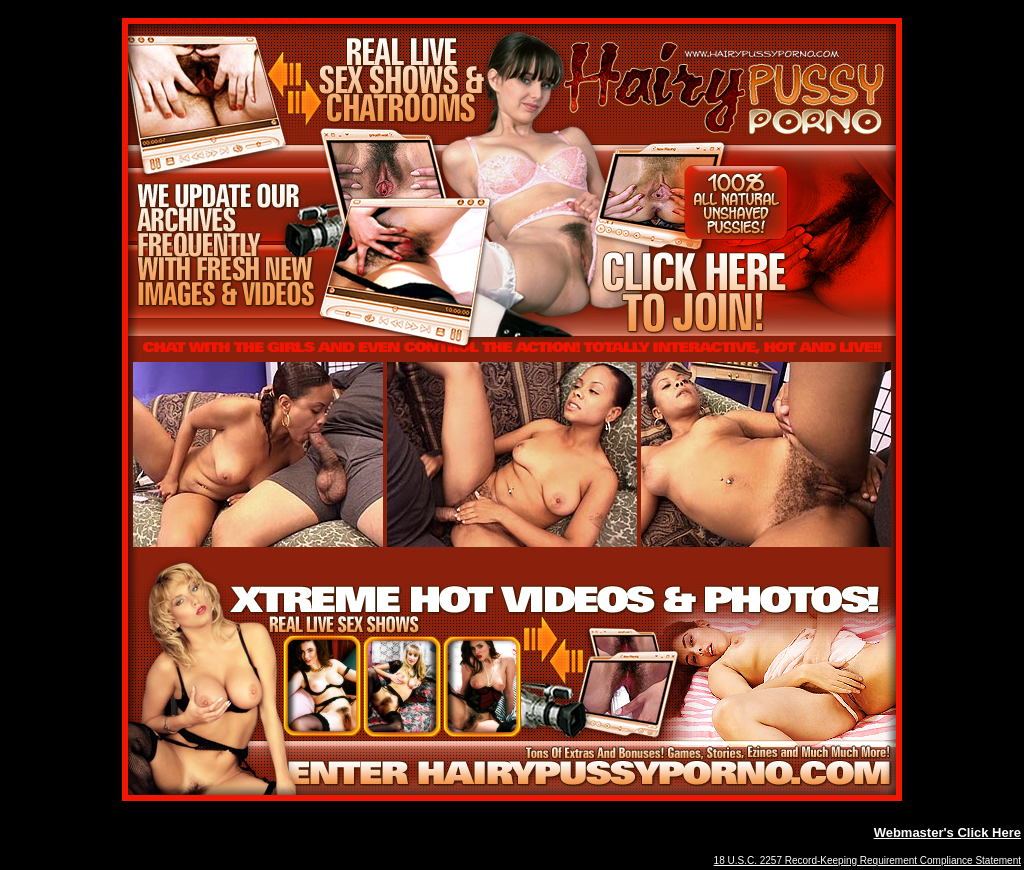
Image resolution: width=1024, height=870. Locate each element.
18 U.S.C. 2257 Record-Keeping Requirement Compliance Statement (867, 860)
